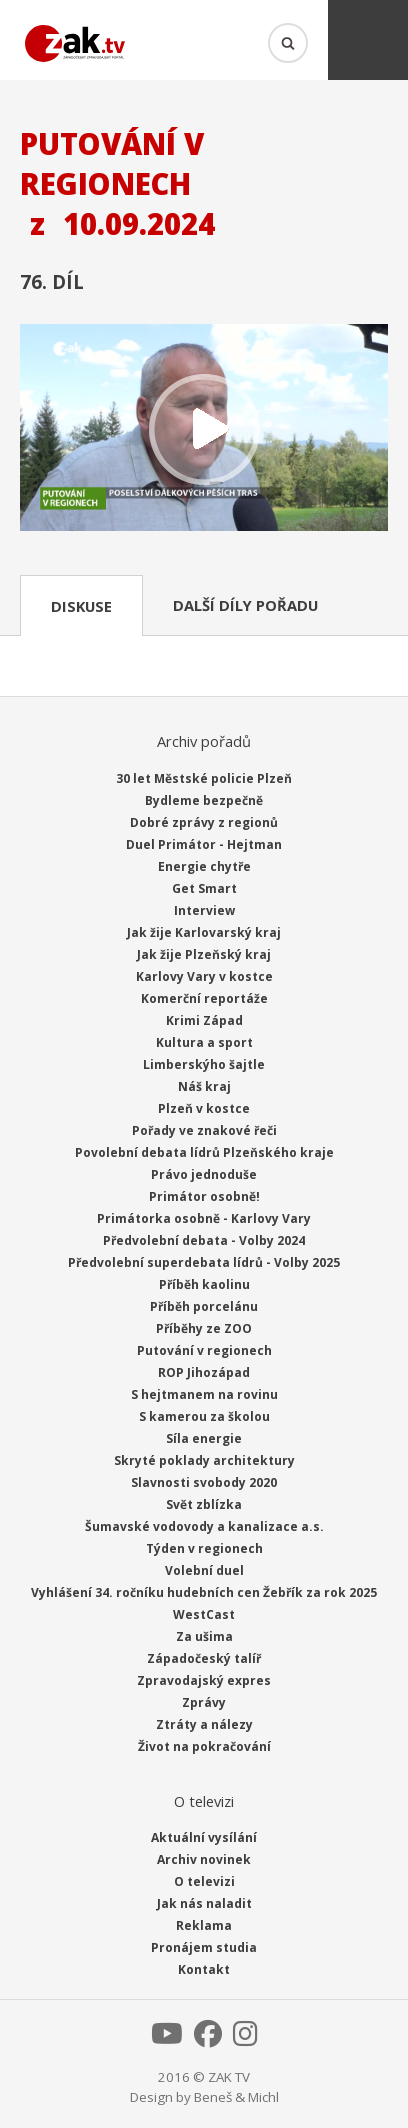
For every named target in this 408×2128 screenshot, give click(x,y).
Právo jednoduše (204, 1174)
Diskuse (81, 606)
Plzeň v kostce (204, 1108)
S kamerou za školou (204, 1416)
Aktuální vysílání (204, 1837)
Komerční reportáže (204, 998)
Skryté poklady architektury (204, 1460)
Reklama (204, 1925)
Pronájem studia (204, 1947)
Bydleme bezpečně (204, 800)
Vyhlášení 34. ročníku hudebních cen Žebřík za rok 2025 (204, 1592)
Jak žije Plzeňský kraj (204, 954)
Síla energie (204, 1438)
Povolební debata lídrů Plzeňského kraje (204, 1152)
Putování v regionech (204, 1350)
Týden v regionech (204, 1548)
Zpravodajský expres (204, 1680)
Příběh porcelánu (204, 1306)
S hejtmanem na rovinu (204, 1394)
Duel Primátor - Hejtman (204, 844)
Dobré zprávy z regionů (204, 822)
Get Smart (204, 888)
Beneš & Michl (236, 2097)
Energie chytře (204, 866)
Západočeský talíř (204, 1658)
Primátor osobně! (204, 1196)
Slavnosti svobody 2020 (204, 1482)
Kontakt (204, 1969)
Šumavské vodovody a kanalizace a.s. (204, 1526)
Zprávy (204, 1702)
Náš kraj (204, 1086)
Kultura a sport (204, 1042)
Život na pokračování (204, 1746)
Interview (204, 910)
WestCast (204, 1614)
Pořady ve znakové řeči (204, 1130)
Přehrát (204, 429)
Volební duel (204, 1570)
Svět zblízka (204, 1504)
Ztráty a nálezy (204, 1724)
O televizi (204, 1881)
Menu (368, 40)
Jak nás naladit (204, 1903)
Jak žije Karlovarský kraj (204, 932)
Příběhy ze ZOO (204, 1328)
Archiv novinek (204, 1859)
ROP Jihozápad (204, 1372)
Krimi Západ (204, 1020)
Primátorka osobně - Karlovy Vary (204, 1218)
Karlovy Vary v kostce (204, 976)
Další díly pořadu (245, 605)
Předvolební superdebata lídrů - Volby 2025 (204, 1262)
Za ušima (204, 1636)
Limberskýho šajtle (204, 1064)
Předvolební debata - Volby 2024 (204, 1240)
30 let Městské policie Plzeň (204, 778)
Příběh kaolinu (204, 1284)
